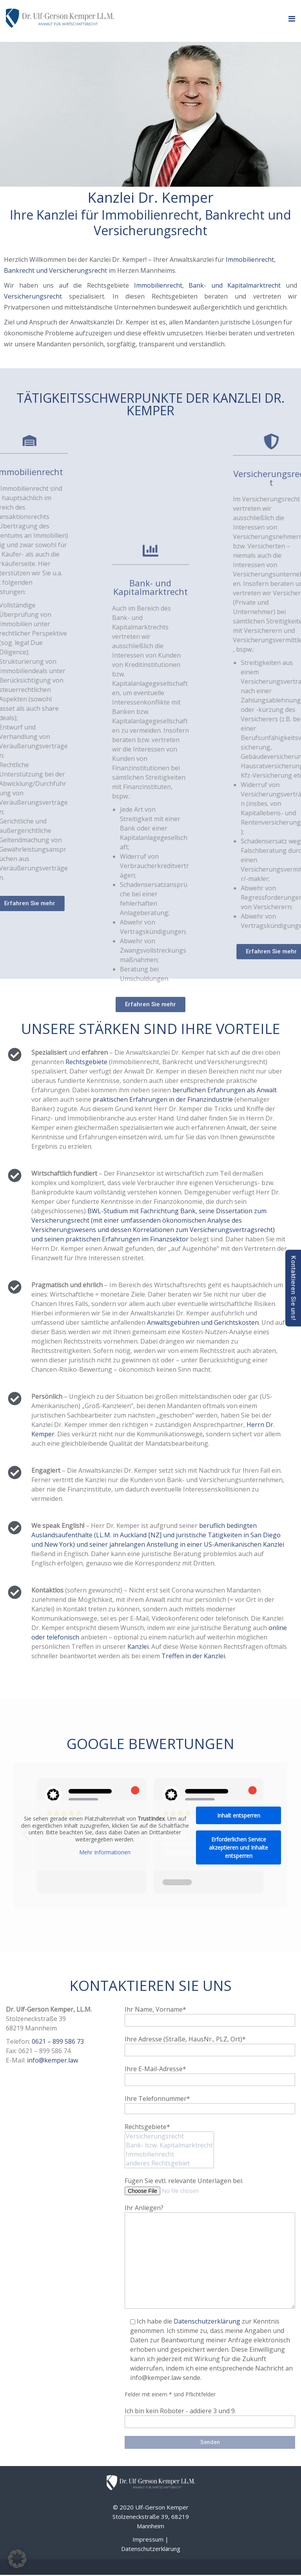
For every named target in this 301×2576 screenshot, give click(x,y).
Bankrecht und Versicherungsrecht (56, 270)
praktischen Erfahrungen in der (139, 1099)
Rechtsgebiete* (169, 2137)
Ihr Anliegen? (210, 2212)
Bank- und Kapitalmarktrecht (235, 285)
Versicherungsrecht (33, 296)
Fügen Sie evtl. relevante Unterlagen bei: (184, 2185)
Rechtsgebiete (86, 1061)
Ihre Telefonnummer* (210, 2103)
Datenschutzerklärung (207, 2321)
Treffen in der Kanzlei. (193, 1656)
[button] (17, 2559)
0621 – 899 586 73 (58, 2041)
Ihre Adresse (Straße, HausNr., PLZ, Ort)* (210, 2044)
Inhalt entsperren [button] (238, 1815)
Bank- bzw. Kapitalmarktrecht (169, 2145)
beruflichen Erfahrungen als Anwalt (224, 1090)
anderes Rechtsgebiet (169, 2163)
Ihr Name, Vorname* (210, 2014)
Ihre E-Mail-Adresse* (210, 2073)
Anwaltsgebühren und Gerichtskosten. (203, 1322)
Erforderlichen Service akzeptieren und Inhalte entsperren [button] (238, 1847)
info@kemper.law (52, 2060)
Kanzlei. (138, 1646)
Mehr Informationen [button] (105, 1852)
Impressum (147, 2539)
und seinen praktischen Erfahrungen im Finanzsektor (110, 1239)
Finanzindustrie (210, 1099)
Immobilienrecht (250, 259)
